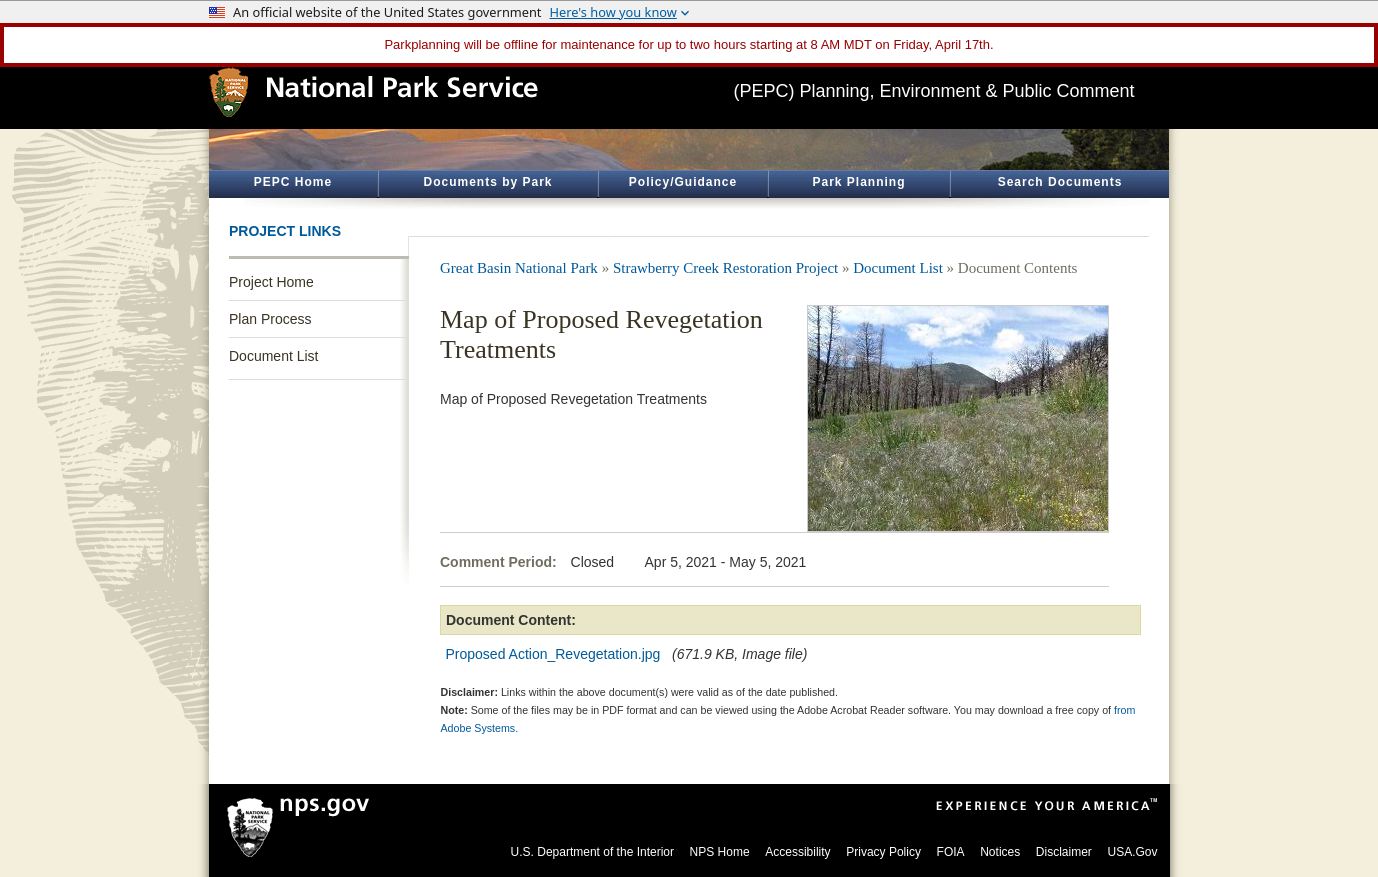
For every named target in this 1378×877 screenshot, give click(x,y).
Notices (1000, 852)
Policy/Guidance (683, 182)
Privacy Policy (883, 852)
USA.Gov (1132, 852)
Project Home (271, 282)
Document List (273, 356)
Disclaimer (1064, 852)
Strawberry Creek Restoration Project (725, 268)
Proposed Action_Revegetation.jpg (553, 654)
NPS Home (720, 852)
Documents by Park (487, 182)
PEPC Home (293, 182)
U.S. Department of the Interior (592, 852)
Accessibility (797, 852)
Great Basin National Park (519, 268)
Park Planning (858, 182)
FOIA (951, 852)
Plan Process (270, 319)
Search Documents (1060, 182)
